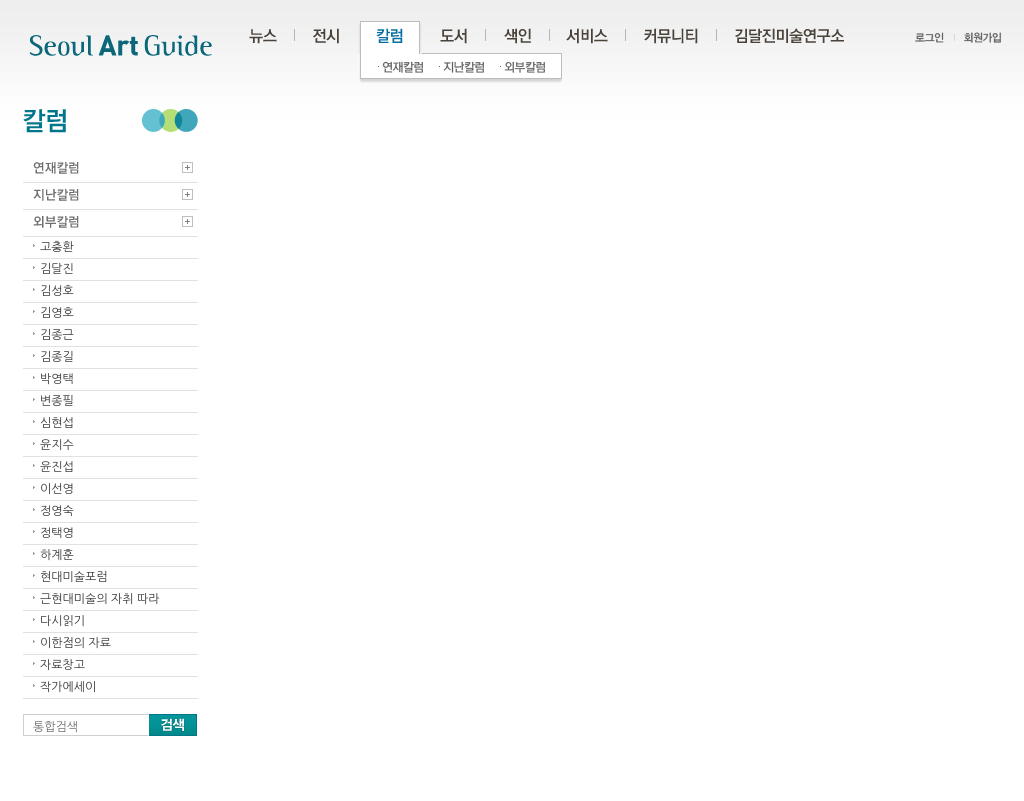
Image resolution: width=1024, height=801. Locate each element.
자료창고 (62, 665)
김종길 (57, 357)
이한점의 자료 (75, 643)
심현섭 (57, 423)
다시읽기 (62, 621)
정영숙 (57, 511)
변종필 (57, 401)
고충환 (57, 247)
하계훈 (57, 555)
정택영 (57, 533)
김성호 (57, 291)
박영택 (57, 379)
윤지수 (57, 445)
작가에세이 (68, 687)
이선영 (57, 489)
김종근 (57, 335)
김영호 (57, 313)
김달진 (57, 269)
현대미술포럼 (74, 577)
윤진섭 (57, 467)
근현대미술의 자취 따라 (100, 599)
